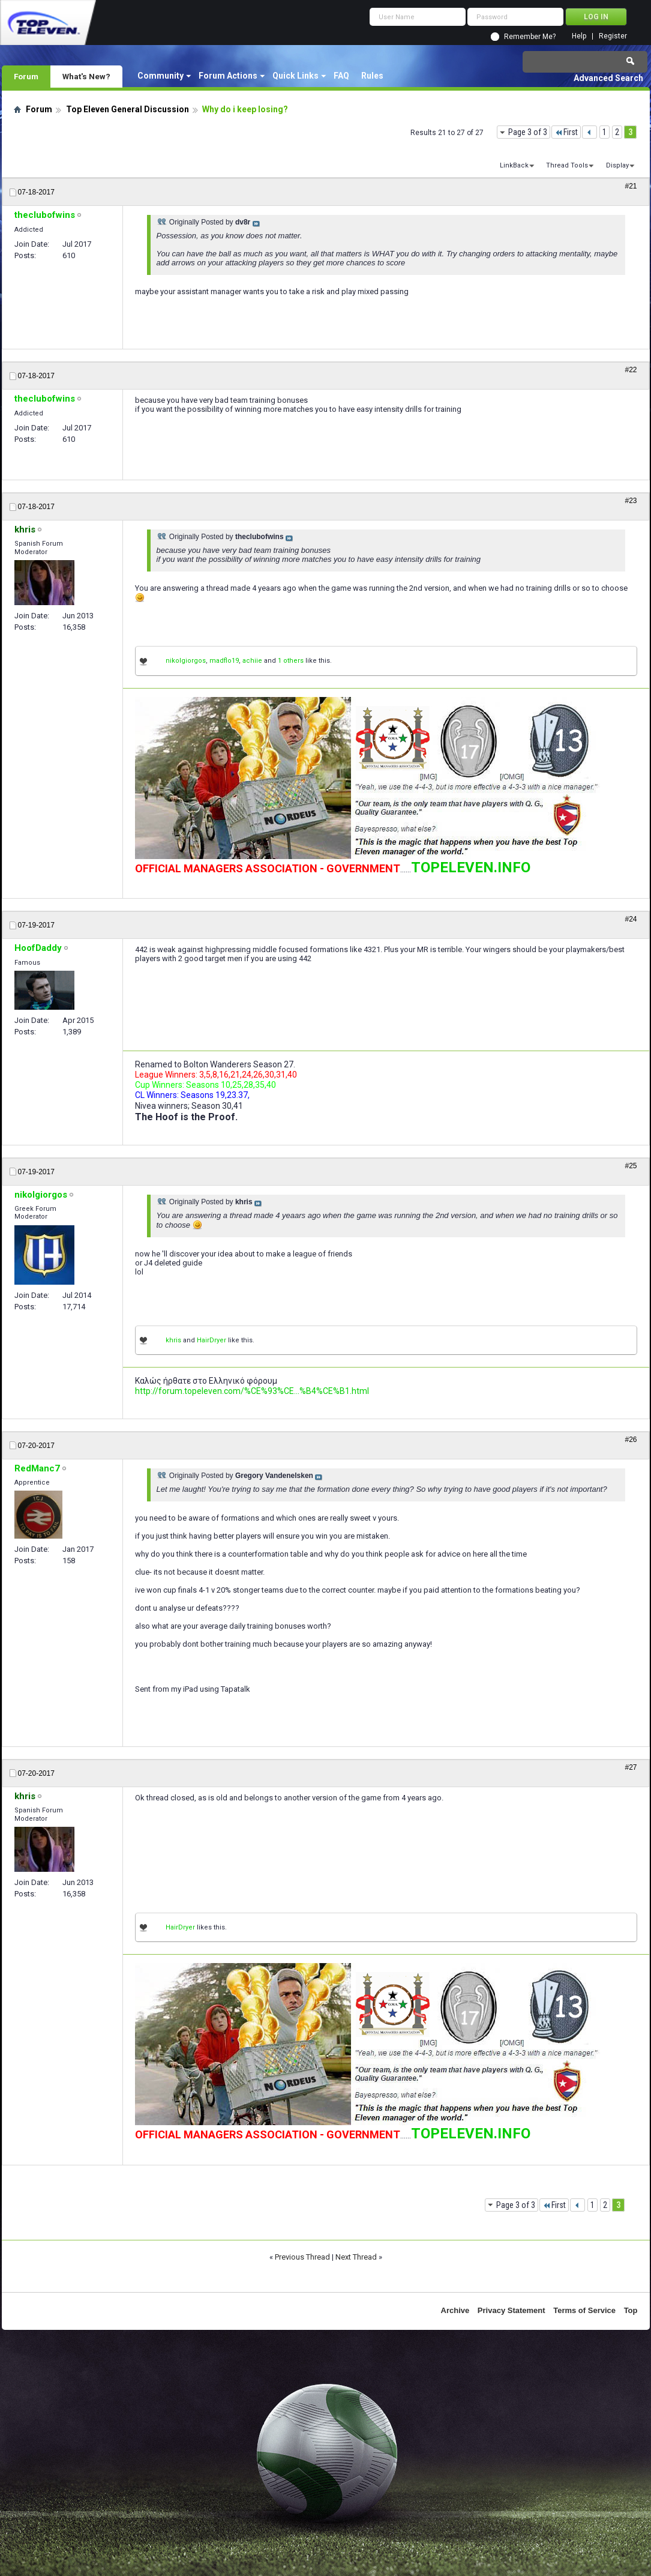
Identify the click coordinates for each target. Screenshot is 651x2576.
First (566, 132)
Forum (26, 76)
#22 (631, 370)
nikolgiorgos (186, 661)
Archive (455, 2310)
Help (579, 36)
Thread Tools (567, 165)
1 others (291, 661)
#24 (631, 919)
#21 (631, 186)
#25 (631, 1166)
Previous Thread (302, 2256)
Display (617, 165)
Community (160, 75)
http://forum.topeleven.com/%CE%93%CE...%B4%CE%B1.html (252, 1391)
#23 (631, 500)
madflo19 (224, 661)
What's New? (86, 76)
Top (631, 2310)
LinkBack (514, 165)
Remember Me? (530, 36)
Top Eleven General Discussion (127, 109)
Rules (372, 75)
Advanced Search (608, 78)
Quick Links (295, 75)
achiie (252, 661)
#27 (631, 1767)
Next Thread (356, 2256)
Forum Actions (228, 75)
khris (173, 1340)
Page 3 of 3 (527, 132)
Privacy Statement (511, 2310)
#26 (631, 1439)
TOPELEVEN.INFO (470, 867)
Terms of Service (584, 2310)
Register (613, 36)
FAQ (341, 75)
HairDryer (211, 1340)
